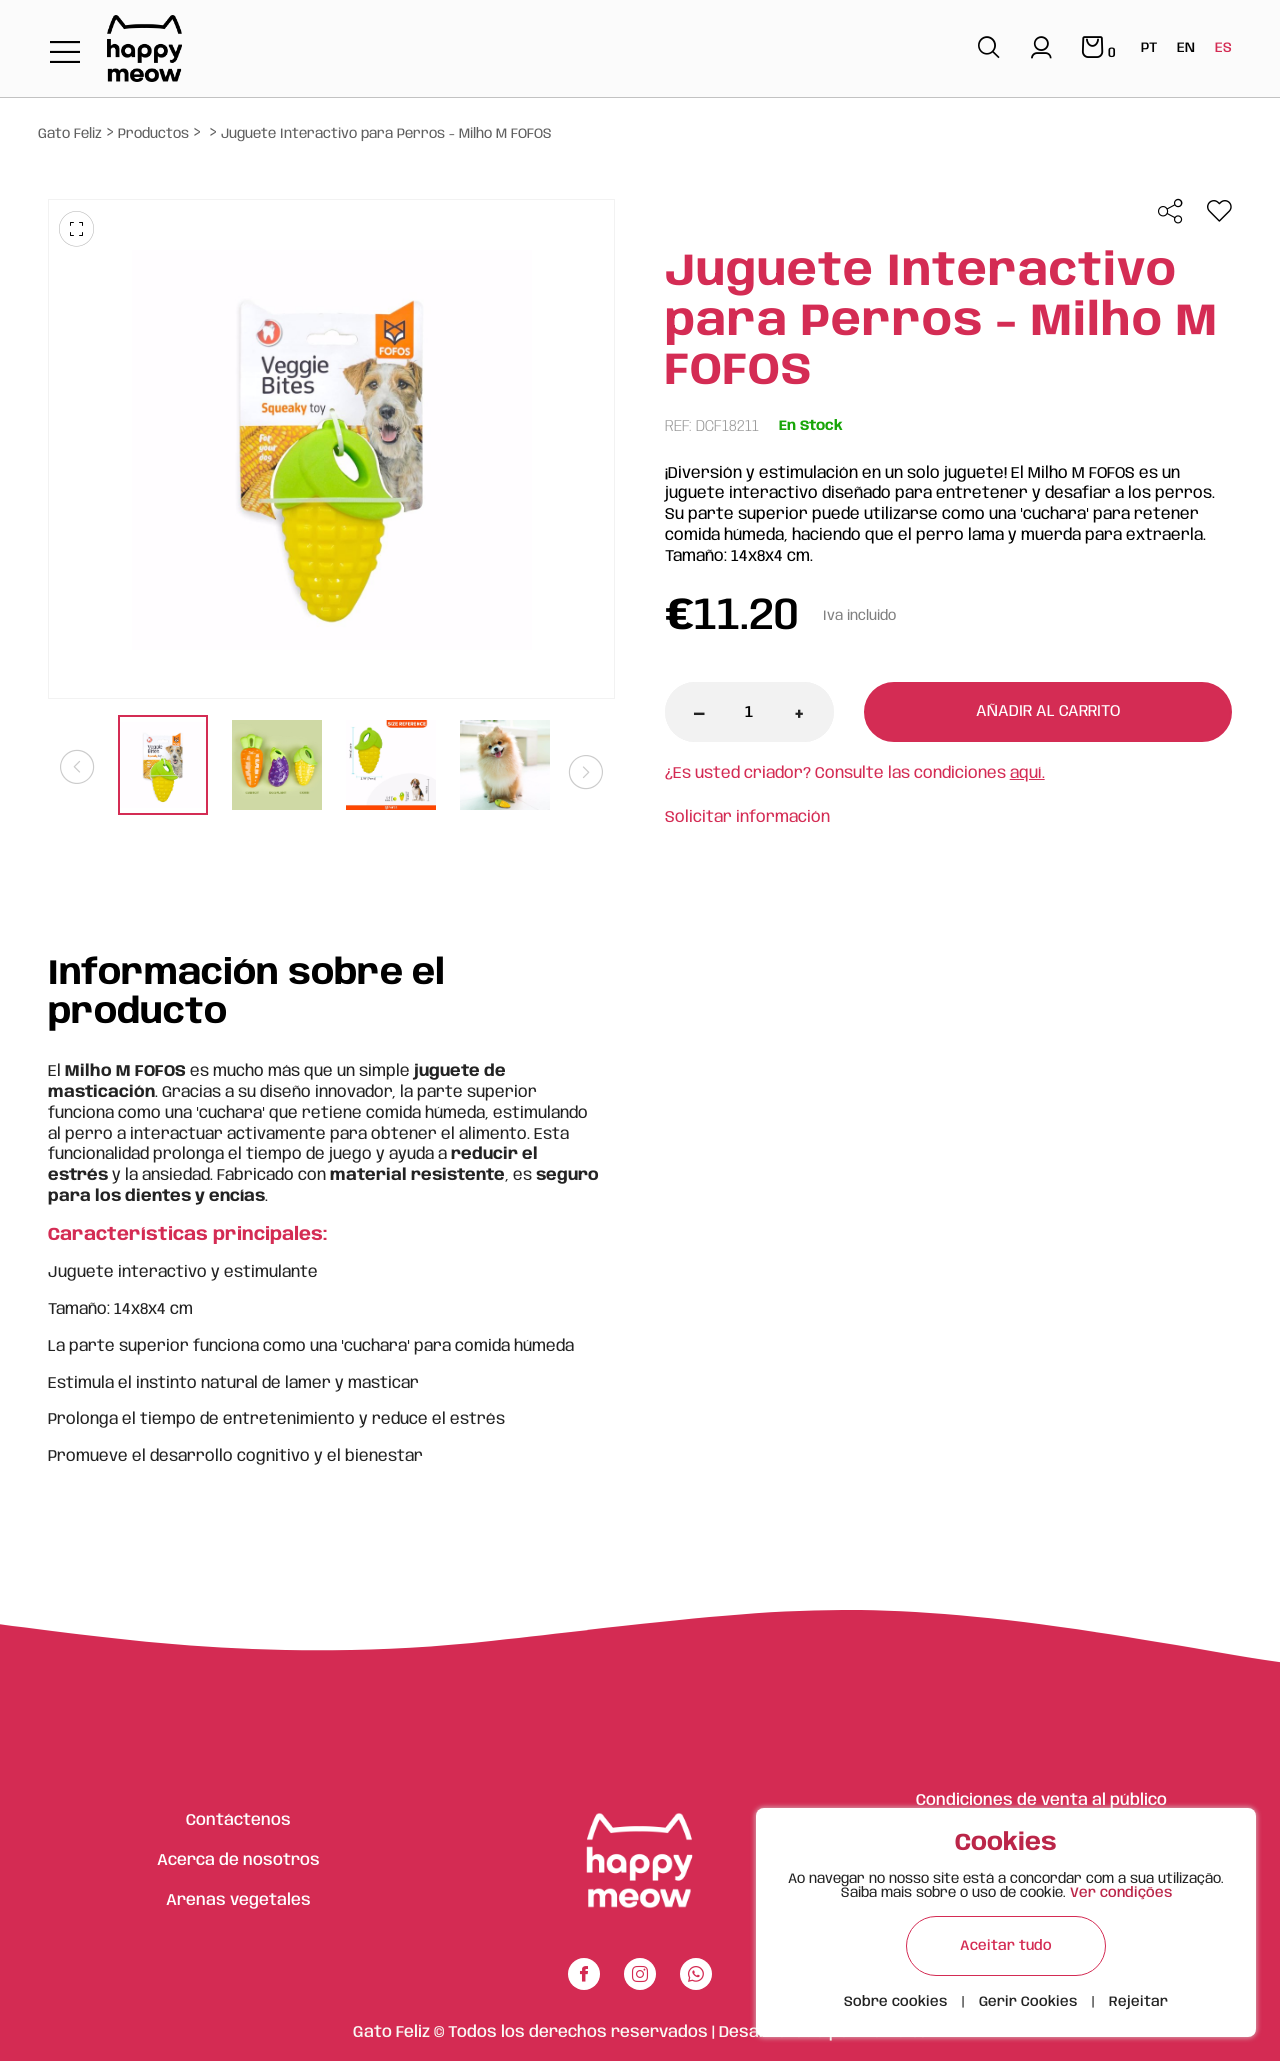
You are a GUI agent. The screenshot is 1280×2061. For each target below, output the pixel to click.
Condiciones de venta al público (1041, 1800)
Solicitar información (747, 817)
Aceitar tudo (1006, 1946)
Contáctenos (238, 1820)
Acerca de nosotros (238, 1860)
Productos (153, 134)
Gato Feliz (70, 134)
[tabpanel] (163, 767)
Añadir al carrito (1048, 711)
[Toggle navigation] (65, 53)
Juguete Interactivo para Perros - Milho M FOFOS (386, 134)
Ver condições (1121, 1893)
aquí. (1027, 773)
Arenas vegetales (238, 1900)
